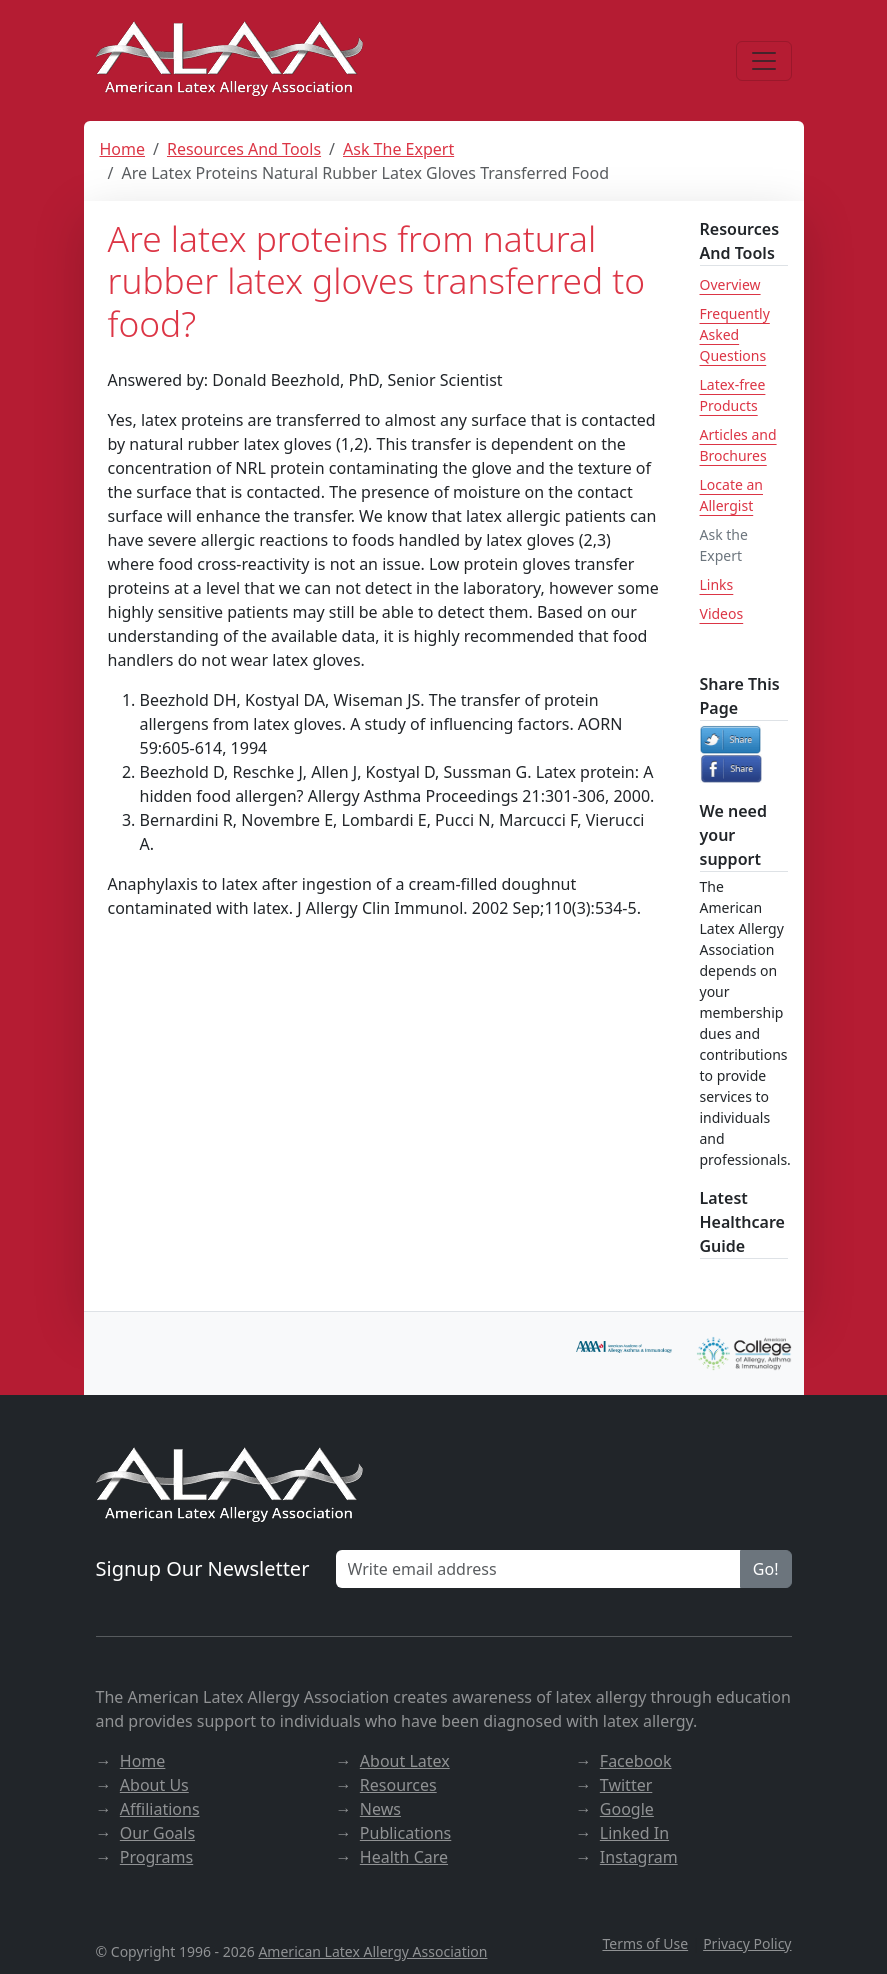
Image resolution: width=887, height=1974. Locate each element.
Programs (156, 1857)
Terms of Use (645, 1943)
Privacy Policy (747, 1943)
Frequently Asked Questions (735, 334)
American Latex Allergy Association (372, 1951)
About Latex (405, 1761)
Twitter (626, 1785)
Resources (398, 1785)
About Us (154, 1785)
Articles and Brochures (738, 445)
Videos (722, 613)
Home (123, 149)
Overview (730, 284)
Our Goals (157, 1833)
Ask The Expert (398, 149)
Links (717, 584)
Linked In (634, 1833)
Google (627, 1809)
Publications (405, 1833)
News (380, 1809)
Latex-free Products (733, 395)
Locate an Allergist (731, 495)
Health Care (404, 1857)
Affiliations (160, 1809)
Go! (766, 1569)
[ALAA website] (231, 60)
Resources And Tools (244, 149)
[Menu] (764, 61)
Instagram (639, 1857)
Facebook (636, 1761)
